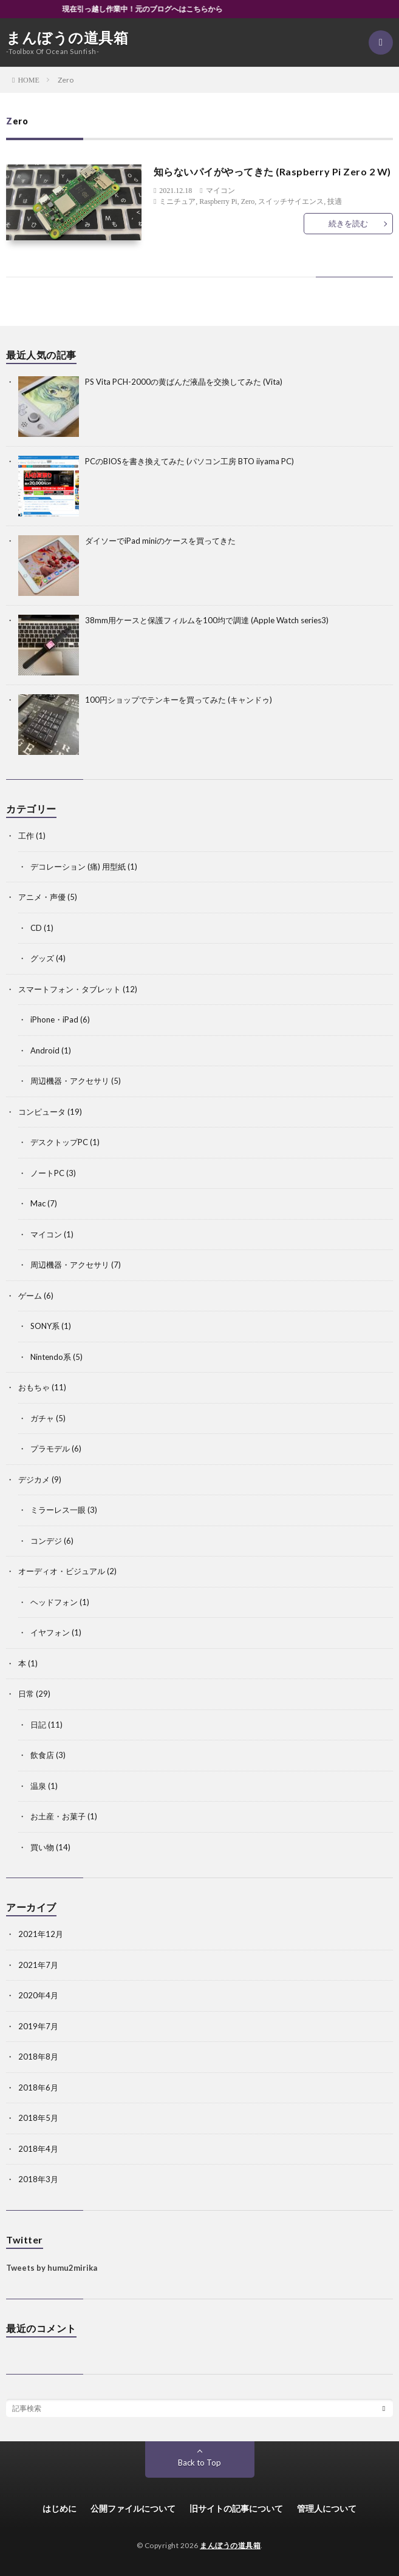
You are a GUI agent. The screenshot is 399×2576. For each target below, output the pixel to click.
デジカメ (34, 1479)
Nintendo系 (50, 1357)
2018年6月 (38, 2087)
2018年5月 (38, 2118)
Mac (38, 1203)
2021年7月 (38, 1965)
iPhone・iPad (54, 1019)
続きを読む (348, 223)
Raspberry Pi (218, 201)
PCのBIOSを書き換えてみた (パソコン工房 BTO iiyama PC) (189, 461)
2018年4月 (38, 2149)
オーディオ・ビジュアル (61, 1571)
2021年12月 (40, 1934)
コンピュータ (42, 1112)
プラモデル (50, 1448)
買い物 (42, 1847)
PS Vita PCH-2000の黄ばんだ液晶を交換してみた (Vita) (183, 382)
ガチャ (42, 1418)
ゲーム (30, 1295)
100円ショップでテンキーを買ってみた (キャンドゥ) (178, 700)
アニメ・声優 (42, 897)
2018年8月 (38, 2056)
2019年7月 (38, 2026)
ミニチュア (177, 201)
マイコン (220, 190)
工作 (26, 835)
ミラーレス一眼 (58, 1510)
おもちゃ (34, 1387)
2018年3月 (38, 2179)
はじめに (60, 2508)
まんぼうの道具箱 (67, 37)
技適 (334, 201)
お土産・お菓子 (58, 1816)
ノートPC (47, 1173)
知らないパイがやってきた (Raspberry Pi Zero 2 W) (272, 171)
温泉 (38, 1786)
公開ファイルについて (133, 2508)
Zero (248, 201)
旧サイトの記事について (236, 2508)
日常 (26, 1694)
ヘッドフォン (54, 1602)
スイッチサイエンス (291, 201)
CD (36, 928)
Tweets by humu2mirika (51, 2268)
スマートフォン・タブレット (69, 989)
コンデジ (46, 1541)
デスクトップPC (59, 1142)
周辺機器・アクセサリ (69, 1081)
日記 (38, 1724)
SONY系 (45, 1326)
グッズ (42, 958)
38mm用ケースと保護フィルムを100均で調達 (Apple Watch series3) (207, 620)
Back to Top (199, 2462)
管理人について (326, 2508)
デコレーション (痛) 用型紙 (78, 866)
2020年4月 (38, 1995)
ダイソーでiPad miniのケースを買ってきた (160, 541)
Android (45, 1050)
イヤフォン (50, 1632)
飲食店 (42, 1755)
